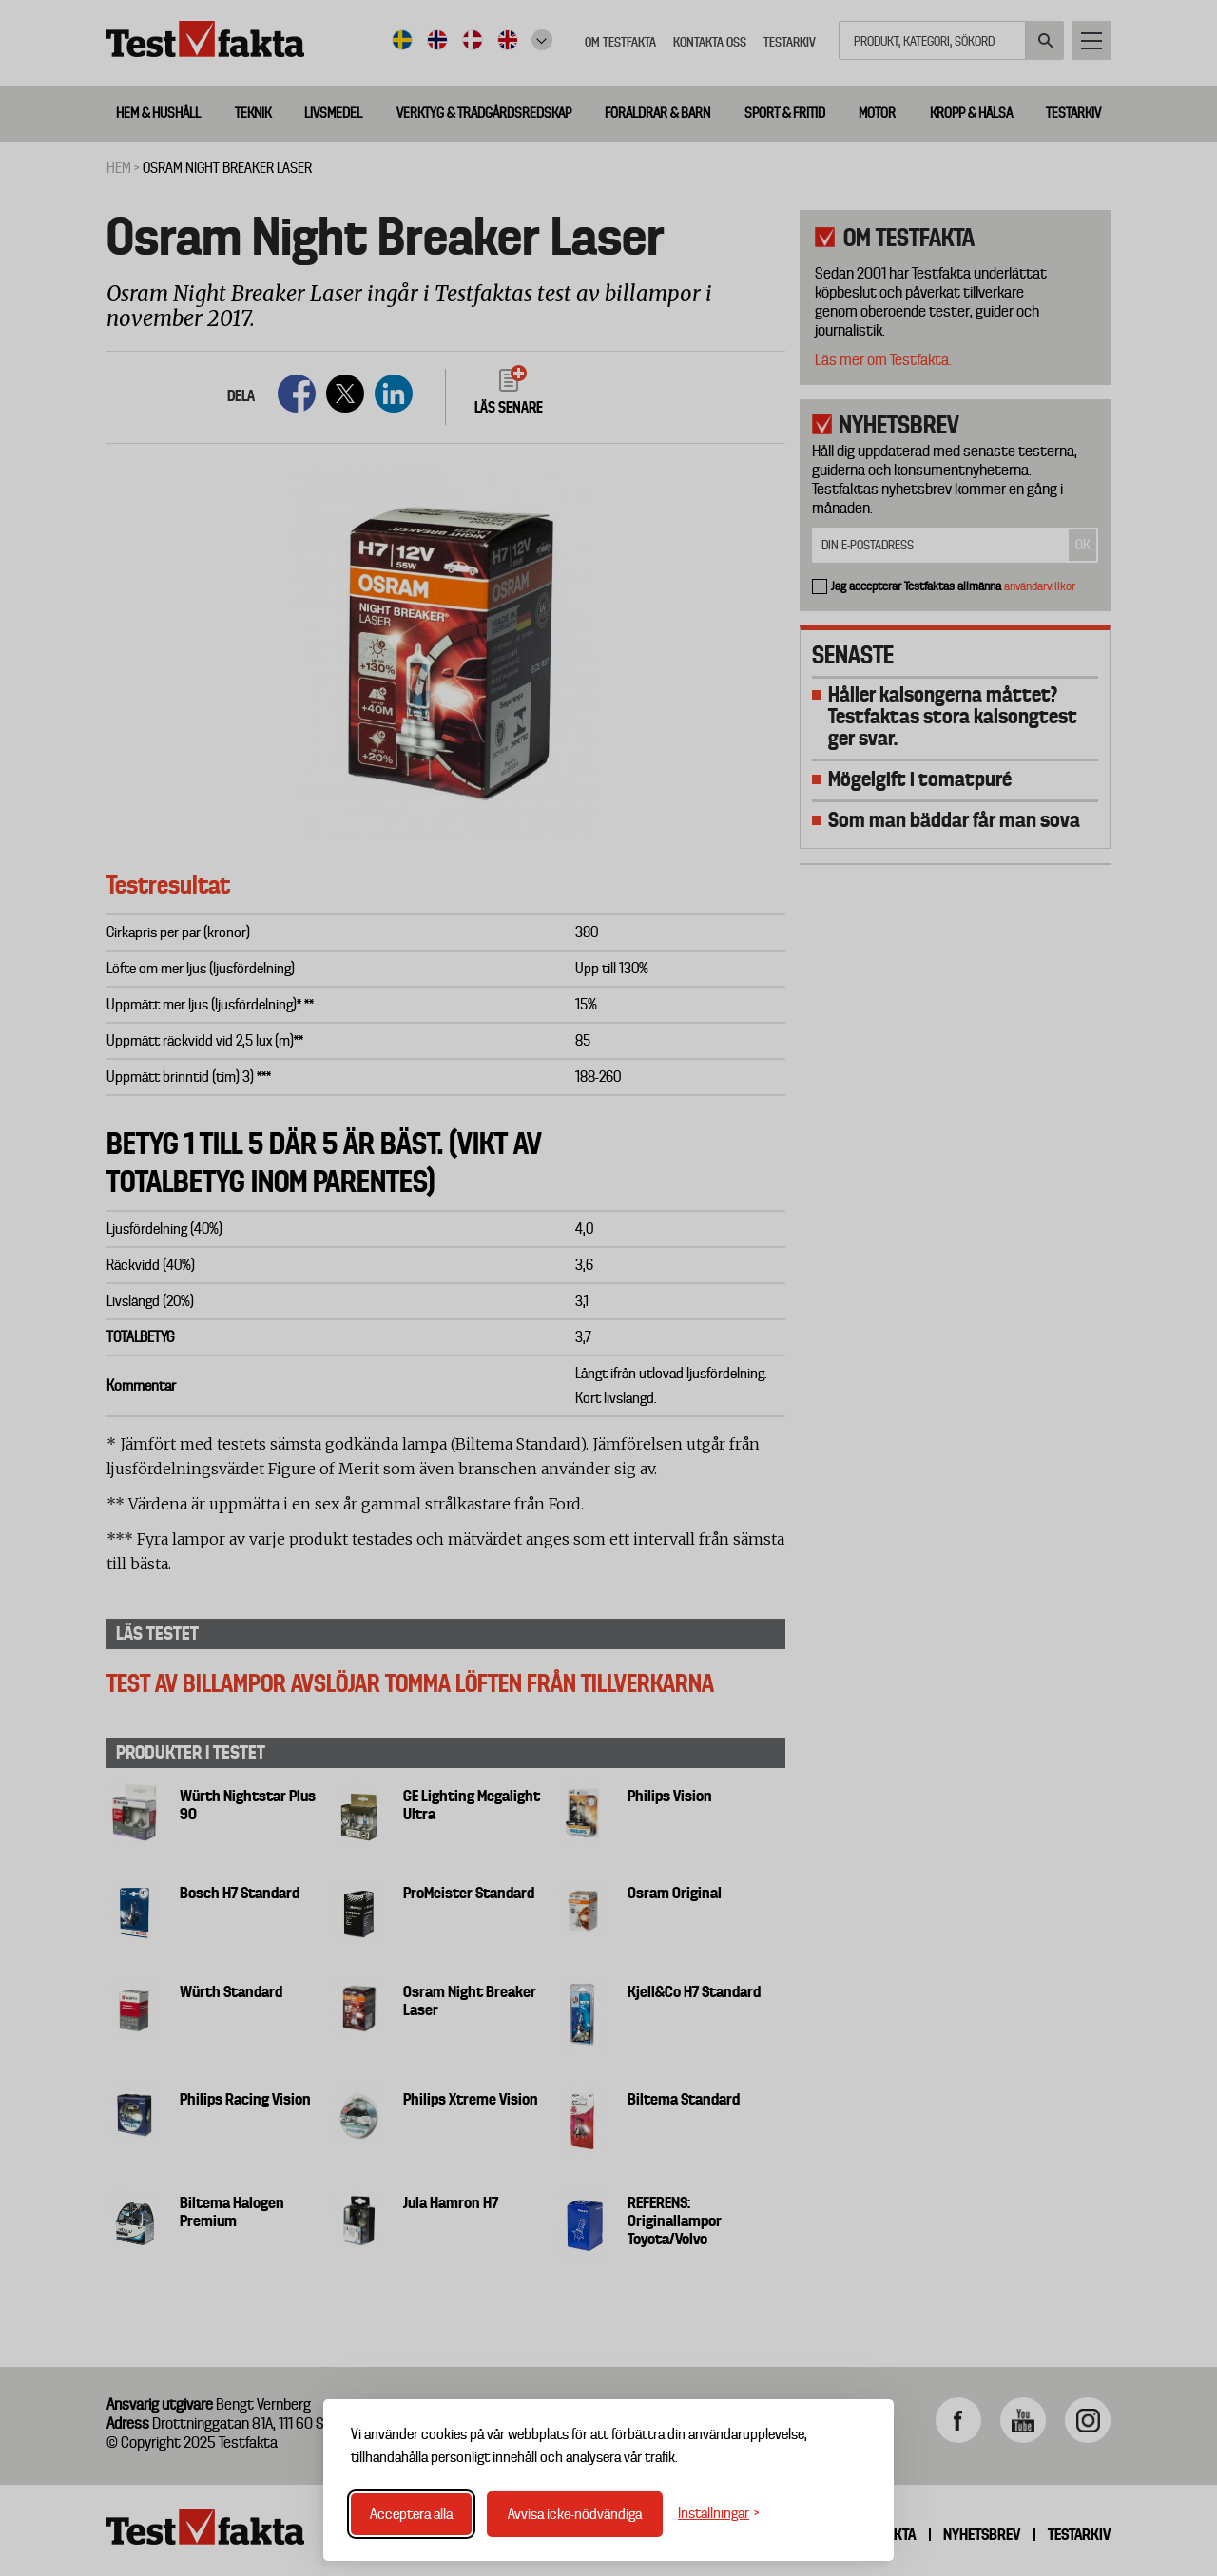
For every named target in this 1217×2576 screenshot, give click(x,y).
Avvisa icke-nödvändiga (575, 2514)
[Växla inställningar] (719, 2514)
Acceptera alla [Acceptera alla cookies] (411, 2514)
